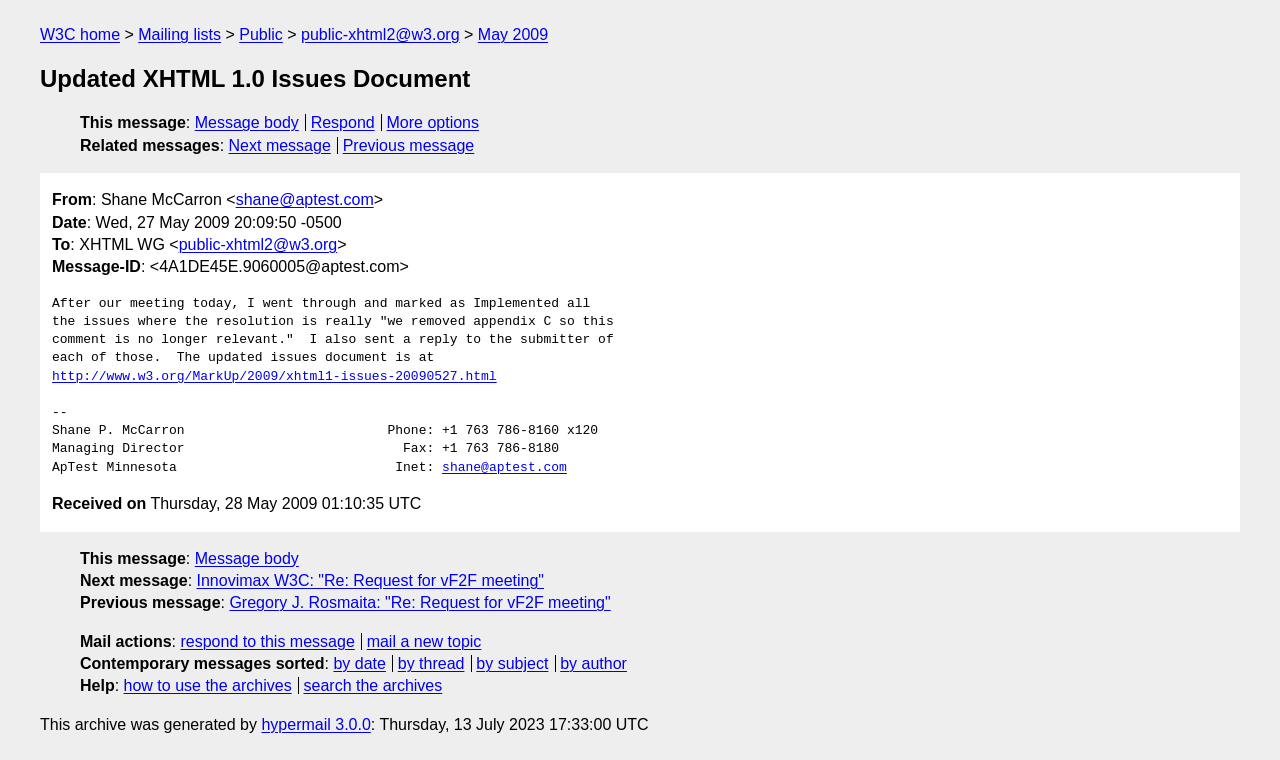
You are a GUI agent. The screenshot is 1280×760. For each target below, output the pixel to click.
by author (593, 663)
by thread (431, 663)
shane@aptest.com (305, 199)
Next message (280, 145)
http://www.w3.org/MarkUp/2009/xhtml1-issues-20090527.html (274, 377)
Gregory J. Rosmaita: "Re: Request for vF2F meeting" (419, 602)
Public (261, 34)
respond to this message (267, 641)
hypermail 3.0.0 (315, 724)
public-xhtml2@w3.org (380, 34)
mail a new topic (424, 641)
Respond (343, 122)
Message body (247, 122)
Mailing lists (179, 34)
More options (433, 122)
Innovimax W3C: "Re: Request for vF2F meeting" (370, 580)
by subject (512, 663)
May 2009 (513, 34)
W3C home (80, 34)
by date (359, 663)
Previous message (409, 145)
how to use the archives (208, 685)
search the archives (373, 685)
